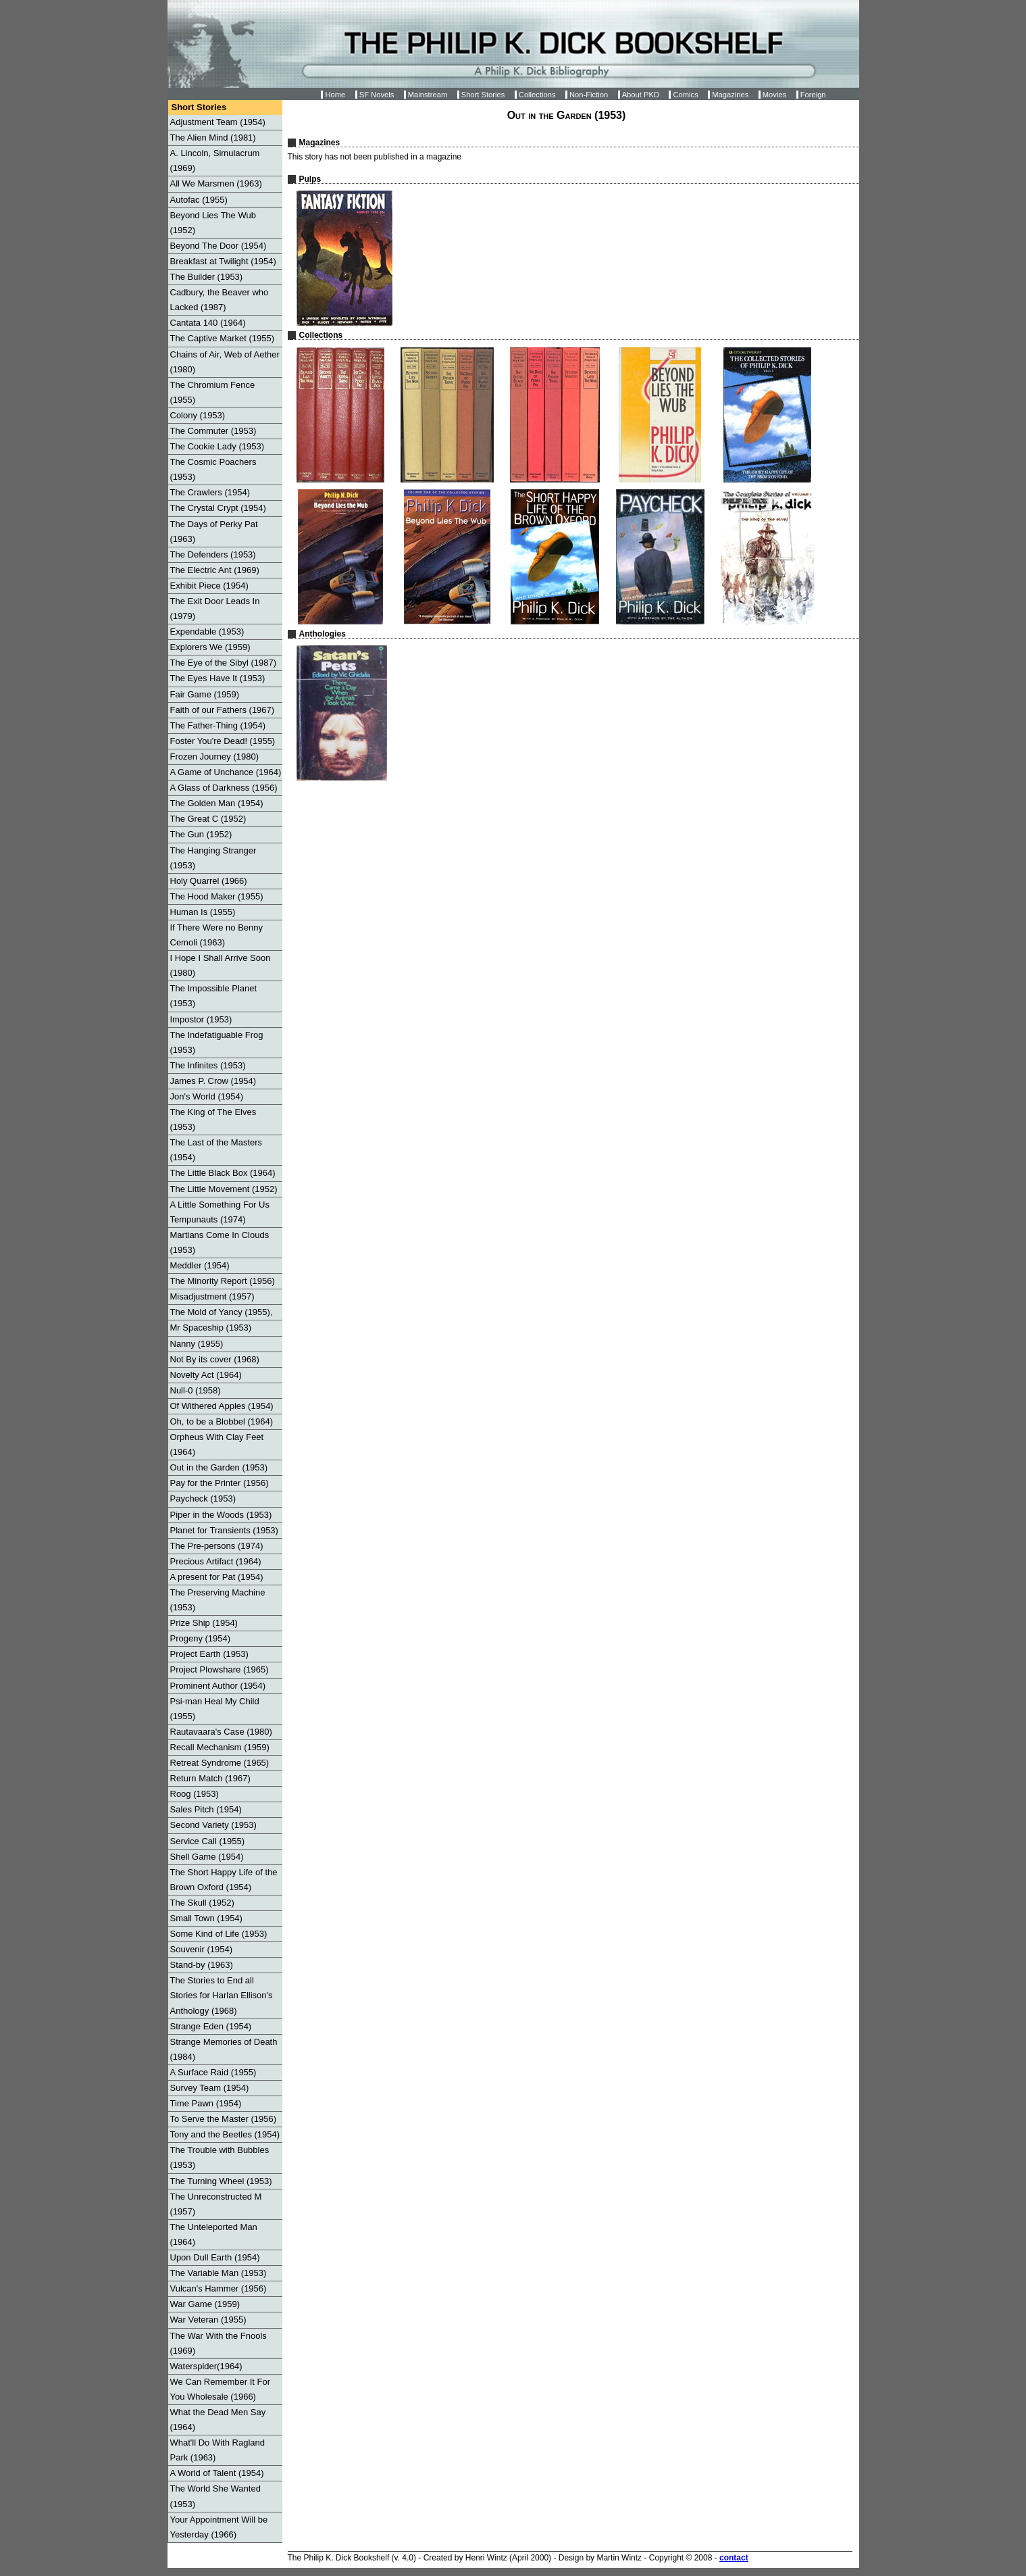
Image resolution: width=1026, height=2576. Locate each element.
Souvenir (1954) (201, 1949)
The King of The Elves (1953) (213, 1119)
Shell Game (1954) (207, 1857)
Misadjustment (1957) (212, 1296)
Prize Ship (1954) (204, 1623)
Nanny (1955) (197, 1344)
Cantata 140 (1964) (208, 323)
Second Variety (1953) (213, 1825)
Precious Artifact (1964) (215, 1561)
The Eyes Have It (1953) (217, 678)
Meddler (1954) (200, 1265)
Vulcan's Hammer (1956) (218, 2288)
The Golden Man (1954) (216, 803)
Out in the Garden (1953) (219, 1467)
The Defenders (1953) (213, 554)
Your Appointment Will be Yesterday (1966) (219, 2527)
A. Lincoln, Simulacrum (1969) (215, 160)
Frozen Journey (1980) (214, 756)
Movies (774, 95)
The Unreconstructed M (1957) (216, 2203)
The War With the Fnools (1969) (218, 2343)
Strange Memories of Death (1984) (224, 2049)
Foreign (813, 95)
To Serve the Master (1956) (223, 2119)
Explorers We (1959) (210, 647)
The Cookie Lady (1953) (217, 446)
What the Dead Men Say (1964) (218, 2419)
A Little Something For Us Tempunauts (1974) (220, 1211)
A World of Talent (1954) (217, 2473)
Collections (537, 95)
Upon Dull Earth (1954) (215, 2257)
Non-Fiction (588, 95)
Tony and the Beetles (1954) (225, 2134)
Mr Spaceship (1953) (211, 1327)
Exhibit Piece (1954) (209, 585)
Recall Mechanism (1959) (220, 1747)
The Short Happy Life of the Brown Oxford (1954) (224, 1879)
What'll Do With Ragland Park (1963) (217, 2449)
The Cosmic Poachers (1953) (213, 469)
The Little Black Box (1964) (223, 1173)
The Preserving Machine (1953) (217, 1599)
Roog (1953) (194, 1794)
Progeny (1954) (200, 1638)
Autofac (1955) (199, 200)
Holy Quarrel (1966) (208, 881)
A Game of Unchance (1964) (226, 772)
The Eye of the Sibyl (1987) (223, 663)
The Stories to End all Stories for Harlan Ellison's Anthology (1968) (221, 1995)
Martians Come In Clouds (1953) (220, 1242)
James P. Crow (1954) (213, 1081)
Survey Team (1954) (209, 2088)
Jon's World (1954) (206, 1096)
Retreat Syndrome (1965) (220, 1763)
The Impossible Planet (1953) (213, 995)
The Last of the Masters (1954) (216, 1149)
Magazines (730, 95)
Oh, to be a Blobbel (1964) (222, 1421)
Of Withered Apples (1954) (222, 1406)
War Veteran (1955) (208, 2319)
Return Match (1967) (210, 1778)
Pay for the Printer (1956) (219, 1483)
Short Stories (483, 95)
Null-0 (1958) (195, 1390)
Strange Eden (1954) (211, 2026)
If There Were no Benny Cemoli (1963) (216, 934)
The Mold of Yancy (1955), (221, 1312)
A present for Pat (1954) (216, 1577)
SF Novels (376, 95)
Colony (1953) (198, 415)
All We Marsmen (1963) (216, 183)
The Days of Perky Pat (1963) (214, 531)
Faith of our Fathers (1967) (222, 710)
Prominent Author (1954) (218, 1686)
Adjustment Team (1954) (217, 122)
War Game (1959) (205, 2304)
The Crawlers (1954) (210, 492)
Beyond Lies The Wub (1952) (213, 222)
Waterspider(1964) (206, 2366)
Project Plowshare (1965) (219, 1669)
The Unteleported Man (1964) (213, 2234)
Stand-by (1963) (201, 1965)
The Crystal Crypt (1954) (218, 508)
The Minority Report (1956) (222, 1281)
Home (335, 95)
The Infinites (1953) (208, 1065)
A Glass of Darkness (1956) (224, 788)
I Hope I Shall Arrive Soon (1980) (220, 965)
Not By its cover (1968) (214, 1359)
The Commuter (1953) (213, 431)
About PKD (640, 95)
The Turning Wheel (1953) (221, 2181)
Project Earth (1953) (209, 1654)
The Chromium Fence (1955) (212, 392)
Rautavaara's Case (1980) (221, 1732)
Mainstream (427, 95)
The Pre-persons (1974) (216, 1546)
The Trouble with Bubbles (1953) (220, 2157)
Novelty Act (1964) (206, 1375)
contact (733, 2557)
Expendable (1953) (207, 631)
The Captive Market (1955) (222, 338)
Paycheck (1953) (203, 1498)
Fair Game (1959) (205, 694)
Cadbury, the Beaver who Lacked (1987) (219, 299)
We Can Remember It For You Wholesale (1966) (220, 2389)
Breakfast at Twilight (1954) (223, 261)
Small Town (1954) (206, 1918)
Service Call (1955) (207, 1841)
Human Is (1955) (203, 912)
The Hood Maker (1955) (216, 896)
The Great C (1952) (208, 819)
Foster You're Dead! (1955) (223, 741)
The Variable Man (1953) (218, 2273)
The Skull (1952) (202, 1903)
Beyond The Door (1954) (218, 246)
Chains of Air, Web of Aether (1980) (225, 361)
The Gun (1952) (201, 834)
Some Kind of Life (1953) (218, 1934)
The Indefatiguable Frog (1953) (216, 1042)
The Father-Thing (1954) (218, 725)
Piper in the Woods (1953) (221, 1515)
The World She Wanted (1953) (215, 2495)
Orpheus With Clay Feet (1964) (217, 1444)
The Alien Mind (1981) (213, 137)
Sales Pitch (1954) (206, 1809)
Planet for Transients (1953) (224, 1530)
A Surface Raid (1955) (213, 2072)
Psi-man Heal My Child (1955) (214, 1708)
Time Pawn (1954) (206, 2103)
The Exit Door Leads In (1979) (215, 608)
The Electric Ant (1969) (214, 570)
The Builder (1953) (206, 277)
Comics (685, 95)
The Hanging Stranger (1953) (213, 857)
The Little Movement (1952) (224, 1189)
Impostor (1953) (201, 1019)
